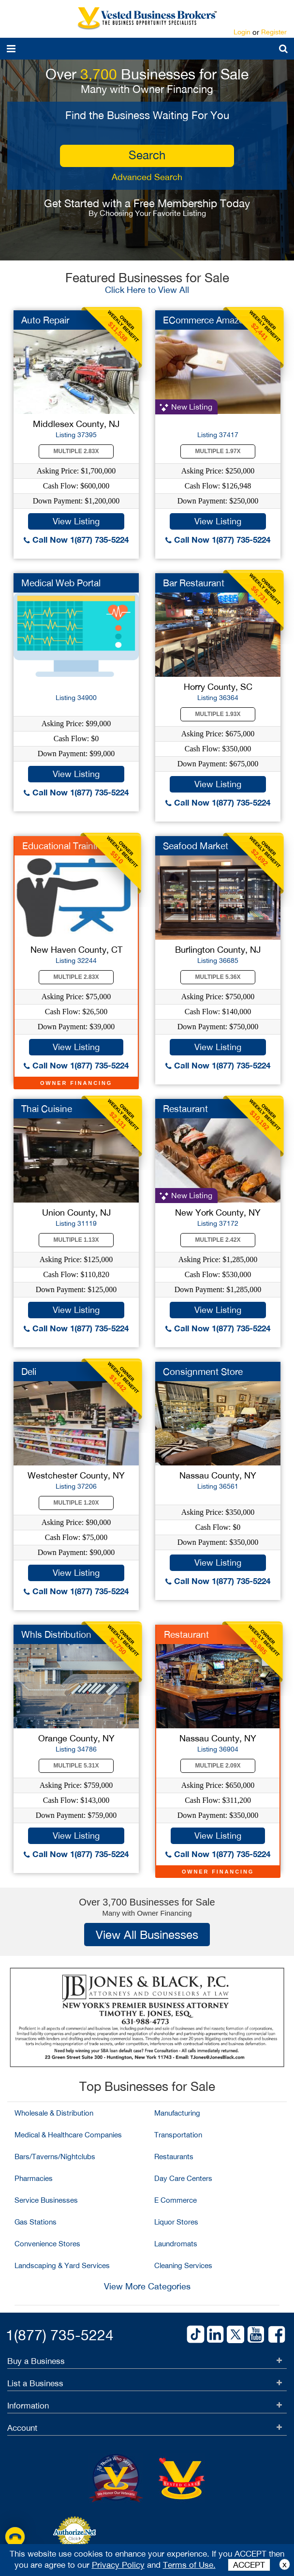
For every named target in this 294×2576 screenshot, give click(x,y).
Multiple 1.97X (218, 451)
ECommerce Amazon (206, 320)
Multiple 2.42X (218, 1239)
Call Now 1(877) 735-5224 (76, 539)
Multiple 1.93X (218, 714)
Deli (28, 1371)
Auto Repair (45, 320)
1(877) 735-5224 (60, 2334)
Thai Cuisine (46, 1108)
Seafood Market (195, 845)
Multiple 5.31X (76, 1765)
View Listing (76, 521)
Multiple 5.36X (218, 977)
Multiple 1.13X (76, 1239)
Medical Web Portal (61, 583)
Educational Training (64, 845)
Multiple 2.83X (76, 451)
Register (274, 32)
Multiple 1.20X (76, 1502)
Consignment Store (203, 1371)
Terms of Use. (189, 2565)
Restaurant (185, 1108)
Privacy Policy (118, 2565)
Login (242, 32)
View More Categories (147, 2286)
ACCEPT (249, 2565)
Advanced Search (147, 177)
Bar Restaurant (193, 583)
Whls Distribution (56, 1634)
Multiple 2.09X (218, 1765)
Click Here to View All (147, 290)
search (147, 155)
